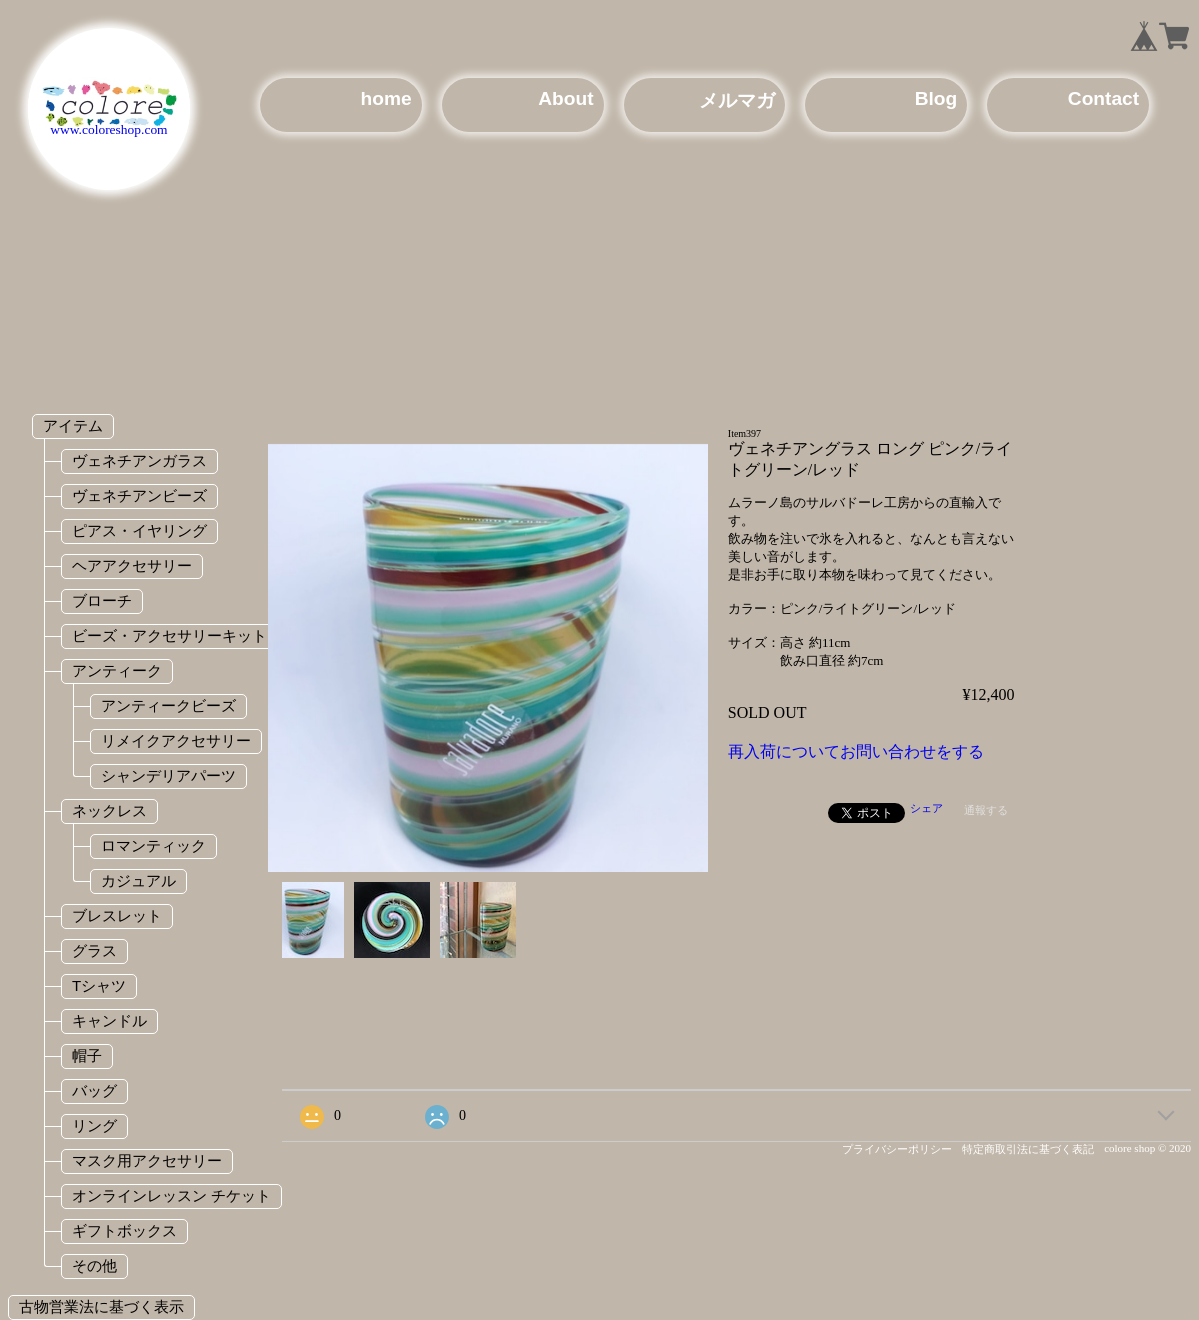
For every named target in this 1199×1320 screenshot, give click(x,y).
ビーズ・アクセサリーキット (169, 635)
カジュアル (138, 880)
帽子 (87, 1055)
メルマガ (737, 100)
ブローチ (102, 600)
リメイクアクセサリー (176, 740)
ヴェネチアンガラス (139, 460)
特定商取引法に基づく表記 (1028, 1149)
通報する (986, 810)
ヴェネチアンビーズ (139, 495)
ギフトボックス (124, 1230)
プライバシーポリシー (897, 1149)
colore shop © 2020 (1147, 1148)
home (386, 98)
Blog (936, 98)
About (565, 98)
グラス (94, 950)
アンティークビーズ (168, 705)
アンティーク (117, 670)
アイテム (73, 425)
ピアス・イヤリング (139, 530)
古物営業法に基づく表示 (101, 1306)
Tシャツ (99, 985)
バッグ (94, 1090)
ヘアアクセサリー (132, 565)
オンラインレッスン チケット (171, 1195)
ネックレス (109, 810)
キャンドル (109, 1020)
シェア (926, 808)
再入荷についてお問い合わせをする (856, 751)
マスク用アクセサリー (147, 1160)
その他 (94, 1265)
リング (94, 1125)
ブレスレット (117, 915)
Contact (1103, 98)
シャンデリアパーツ (168, 775)
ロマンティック (153, 845)
